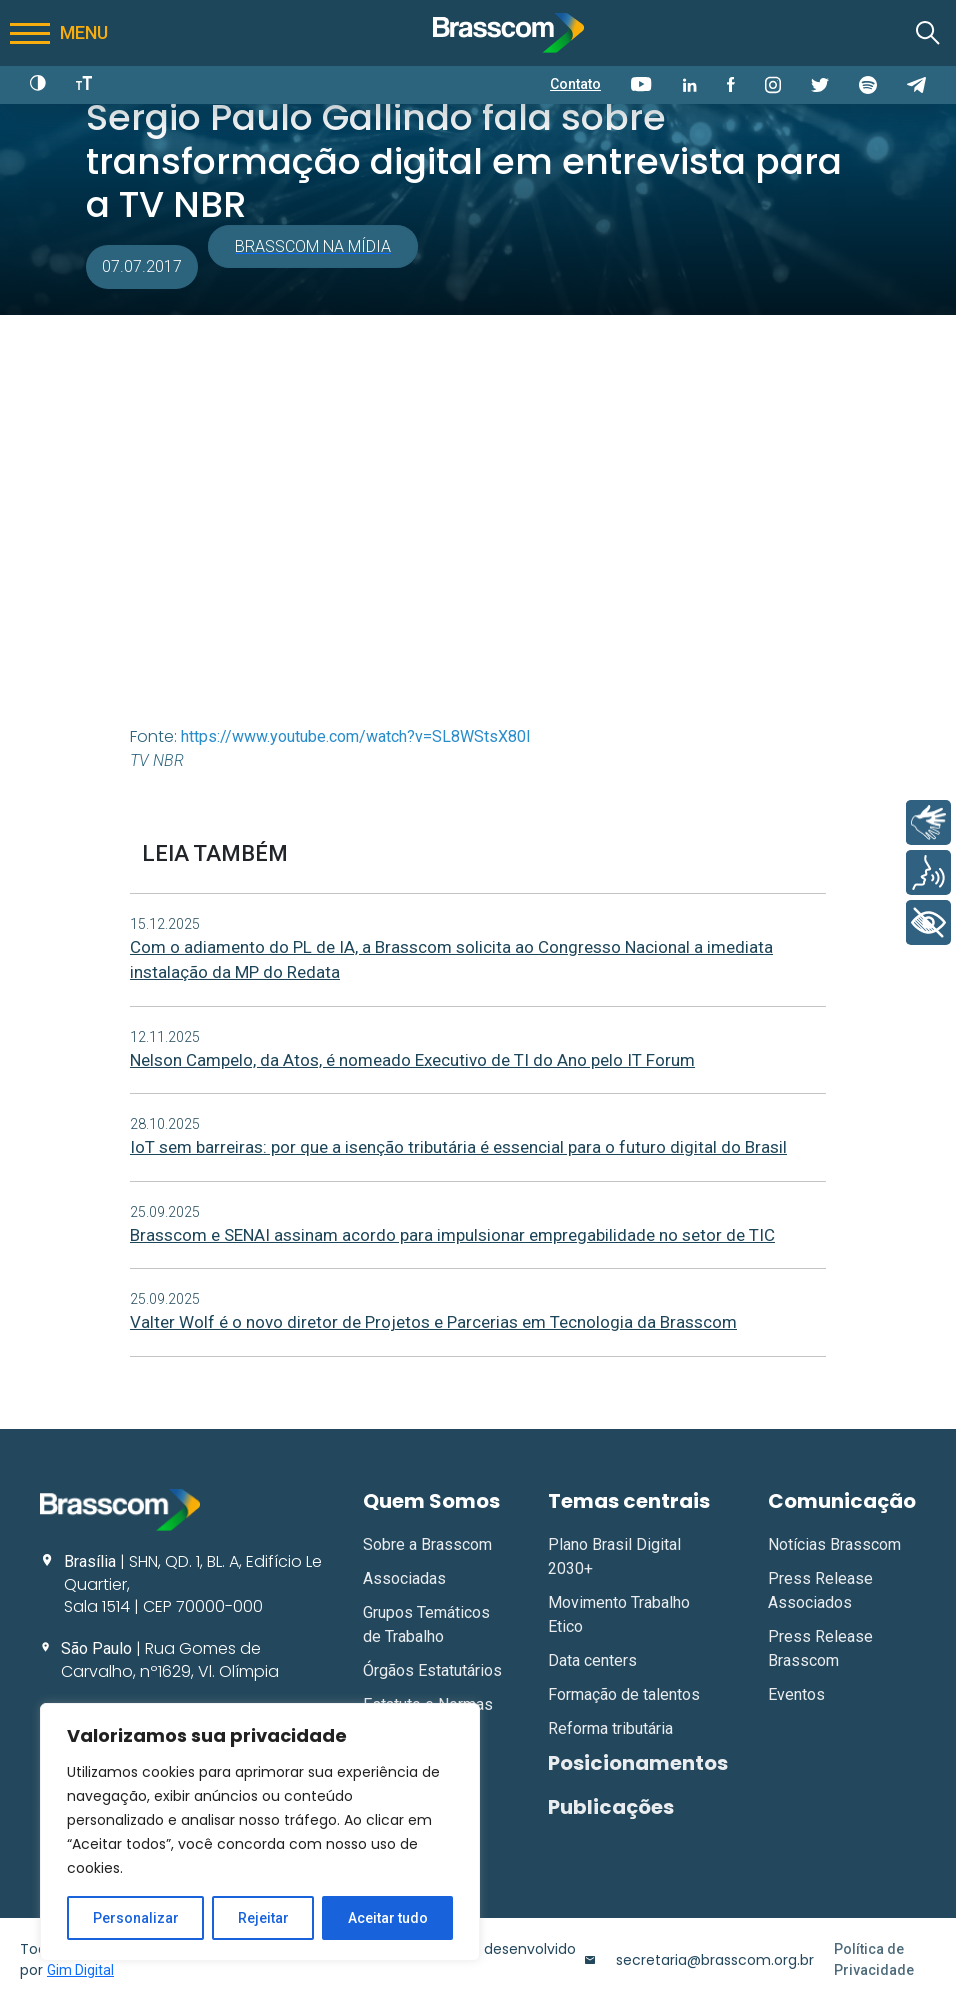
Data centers (592, 1660)
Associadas (404, 1578)
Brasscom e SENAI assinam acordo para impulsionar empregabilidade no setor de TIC (452, 1235)
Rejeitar (263, 1918)
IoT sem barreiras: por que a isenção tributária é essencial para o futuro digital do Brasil (458, 1147)
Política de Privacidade (874, 1959)
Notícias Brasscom (834, 1544)
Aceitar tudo (388, 1918)
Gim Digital (80, 1970)
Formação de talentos (624, 1694)
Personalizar (136, 1918)
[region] (260, 1832)
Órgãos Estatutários (432, 1670)
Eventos (796, 1694)
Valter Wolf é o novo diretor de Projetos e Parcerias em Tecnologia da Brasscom (433, 1322)
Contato (575, 84)
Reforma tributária (610, 1728)
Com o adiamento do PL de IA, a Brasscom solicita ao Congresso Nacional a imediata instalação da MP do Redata (451, 960)
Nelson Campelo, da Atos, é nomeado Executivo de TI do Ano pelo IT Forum (412, 1060)
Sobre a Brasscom (427, 1544)
